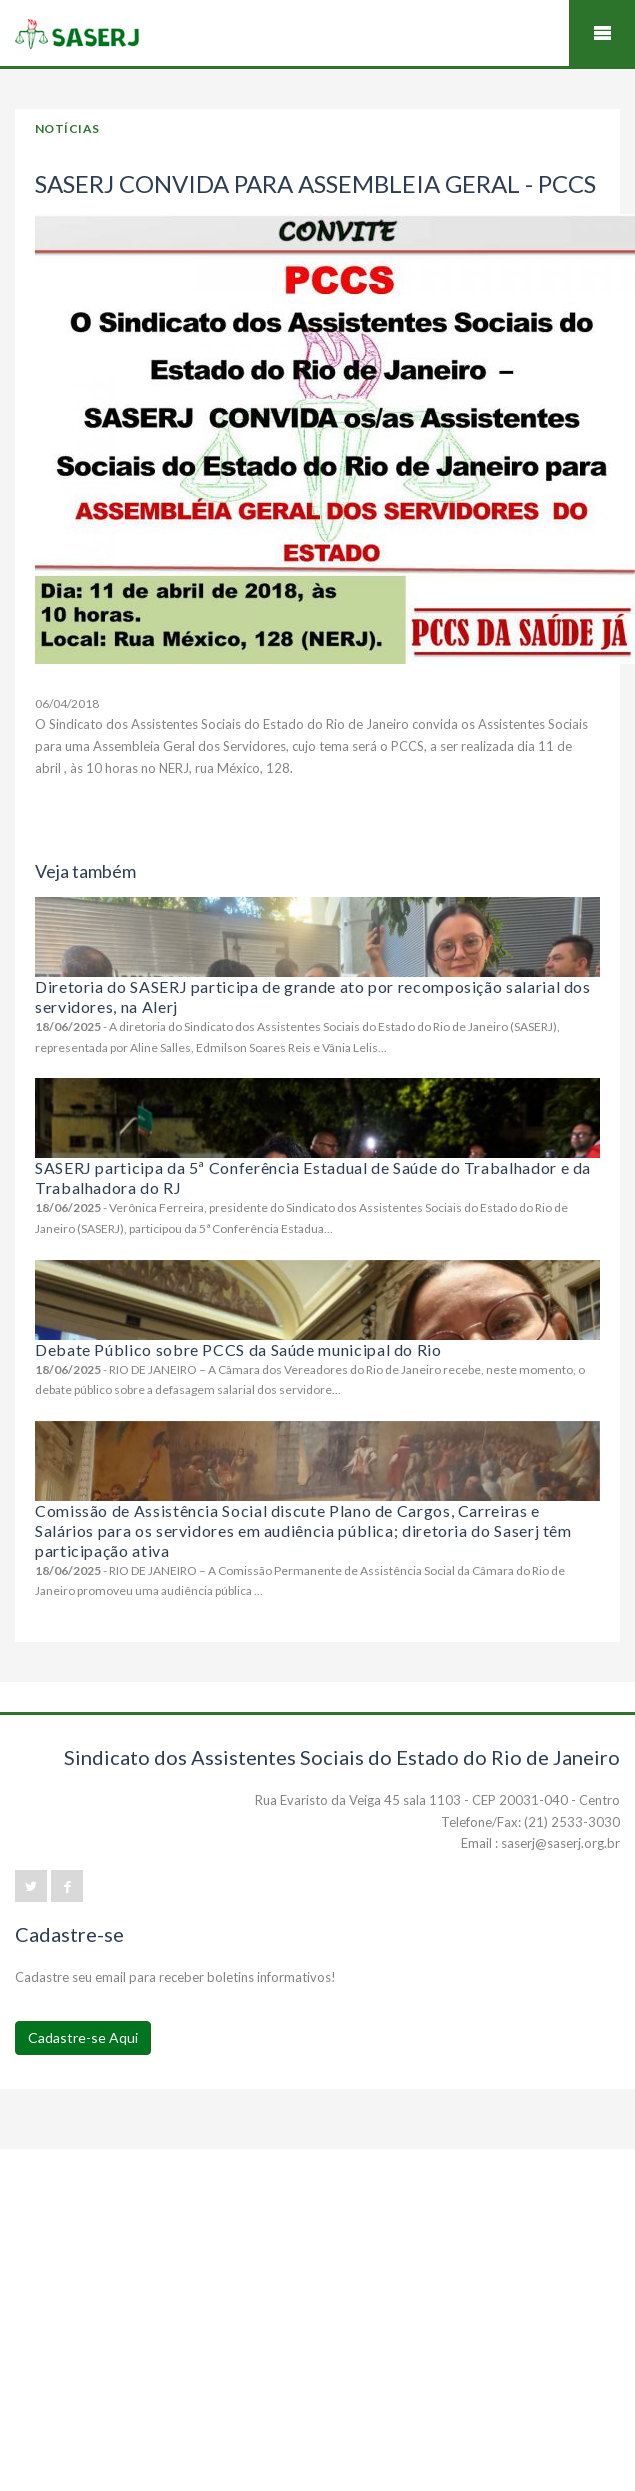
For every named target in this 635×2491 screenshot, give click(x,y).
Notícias (67, 128)
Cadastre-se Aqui (83, 2037)
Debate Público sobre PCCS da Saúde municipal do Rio (238, 1349)
